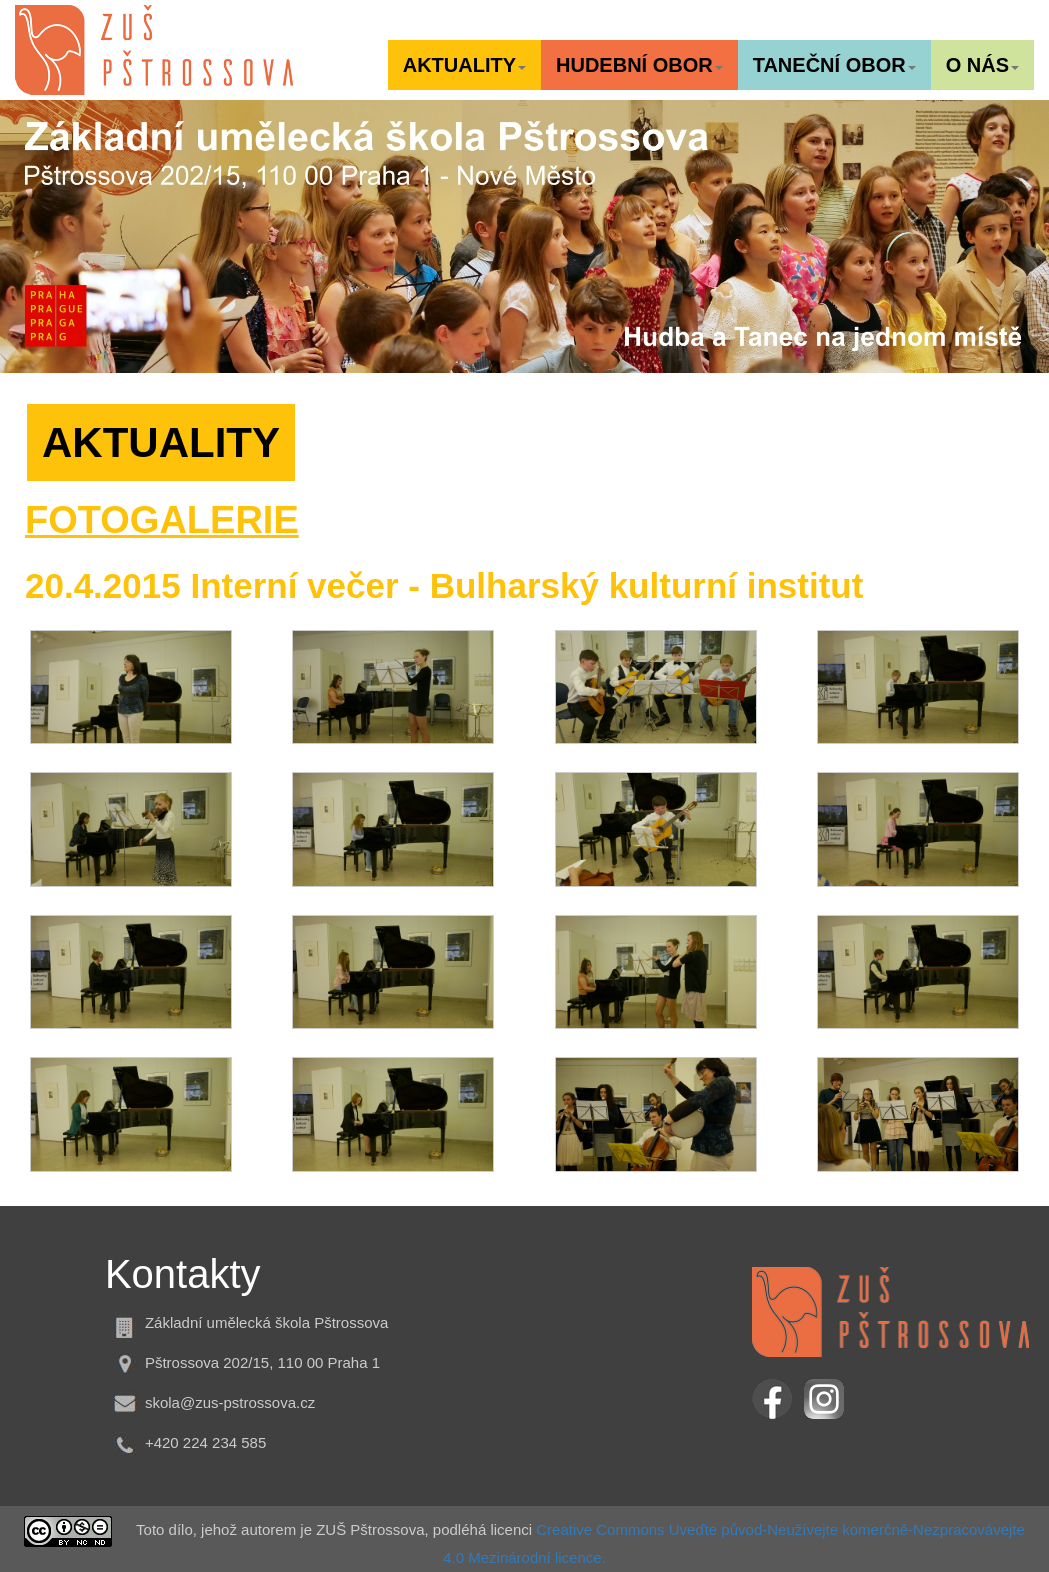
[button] (464, 65)
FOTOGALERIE (162, 520)
